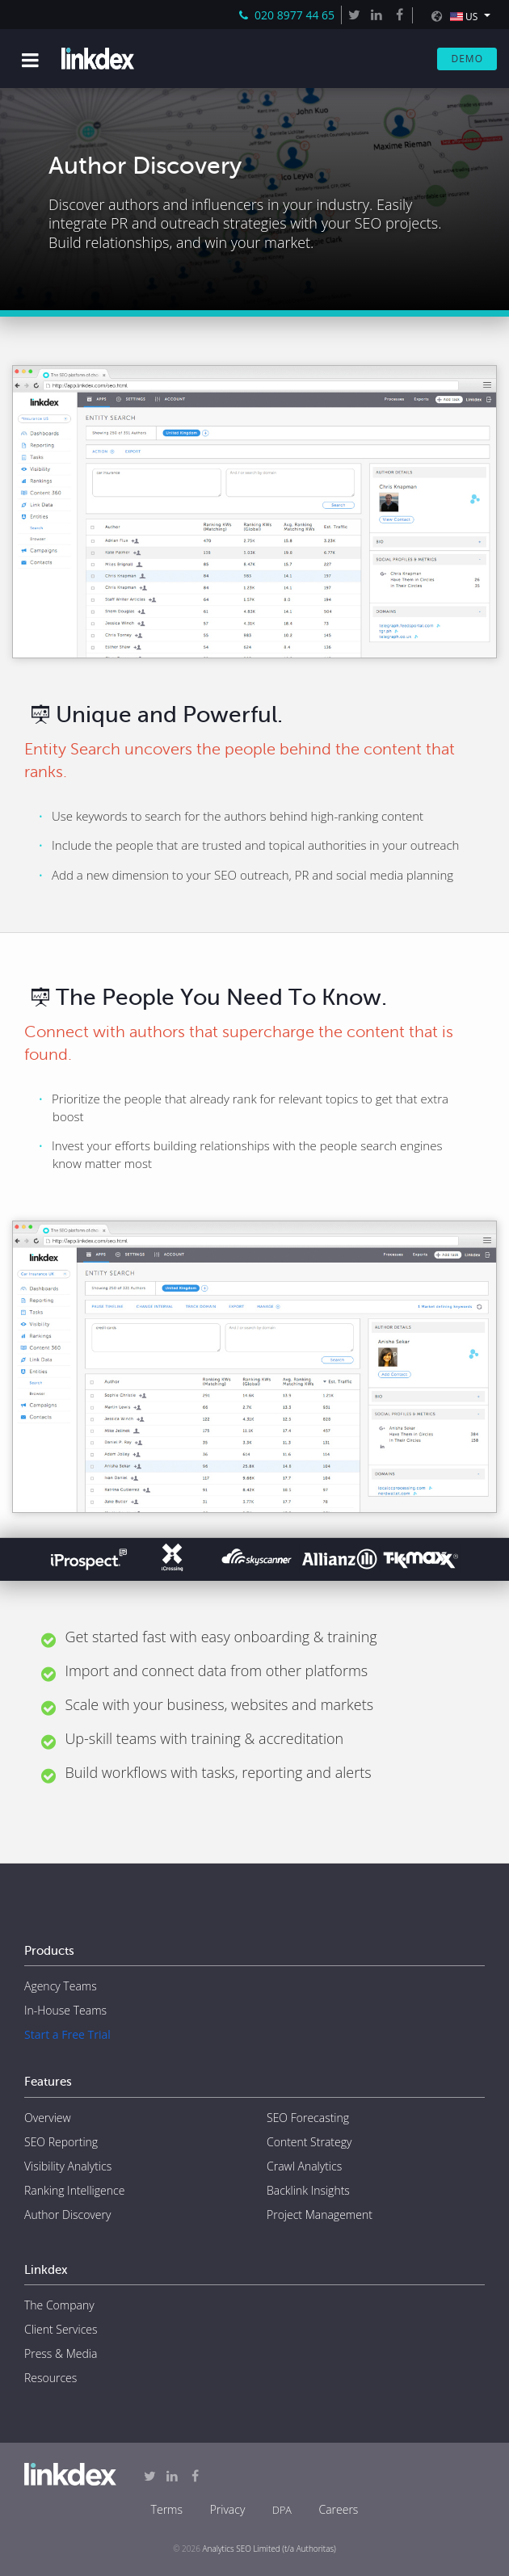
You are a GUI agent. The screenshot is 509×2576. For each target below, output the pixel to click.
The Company (59, 2305)
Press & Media (60, 2353)
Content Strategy (309, 2141)
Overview (47, 2117)
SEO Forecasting (308, 2117)
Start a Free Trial (67, 2034)
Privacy (228, 2509)
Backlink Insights (308, 2190)
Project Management (319, 2214)
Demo (467, 58)
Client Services (61, 2329)
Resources (50, 2377)
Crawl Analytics (304, 2166)
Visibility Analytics (67, 2166)
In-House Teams (65, 2010)
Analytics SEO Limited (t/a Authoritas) (269, 2548)
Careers (338, 2509)
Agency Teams (60, 1986)
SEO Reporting (61, 2141)
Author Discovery (67, 2214)
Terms (167, 2509)
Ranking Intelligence (74, 2190)
